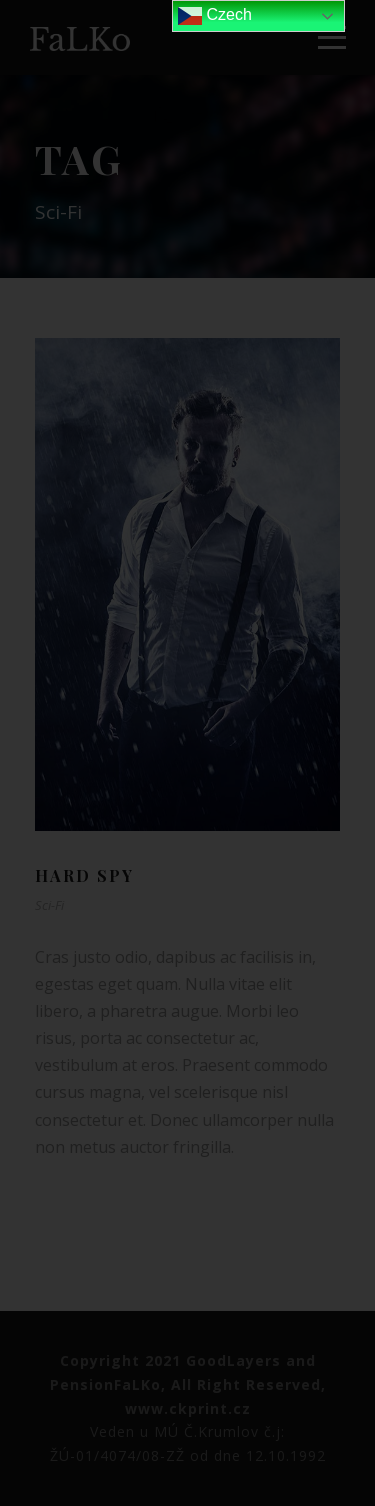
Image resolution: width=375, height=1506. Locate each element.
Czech (215, 16)
